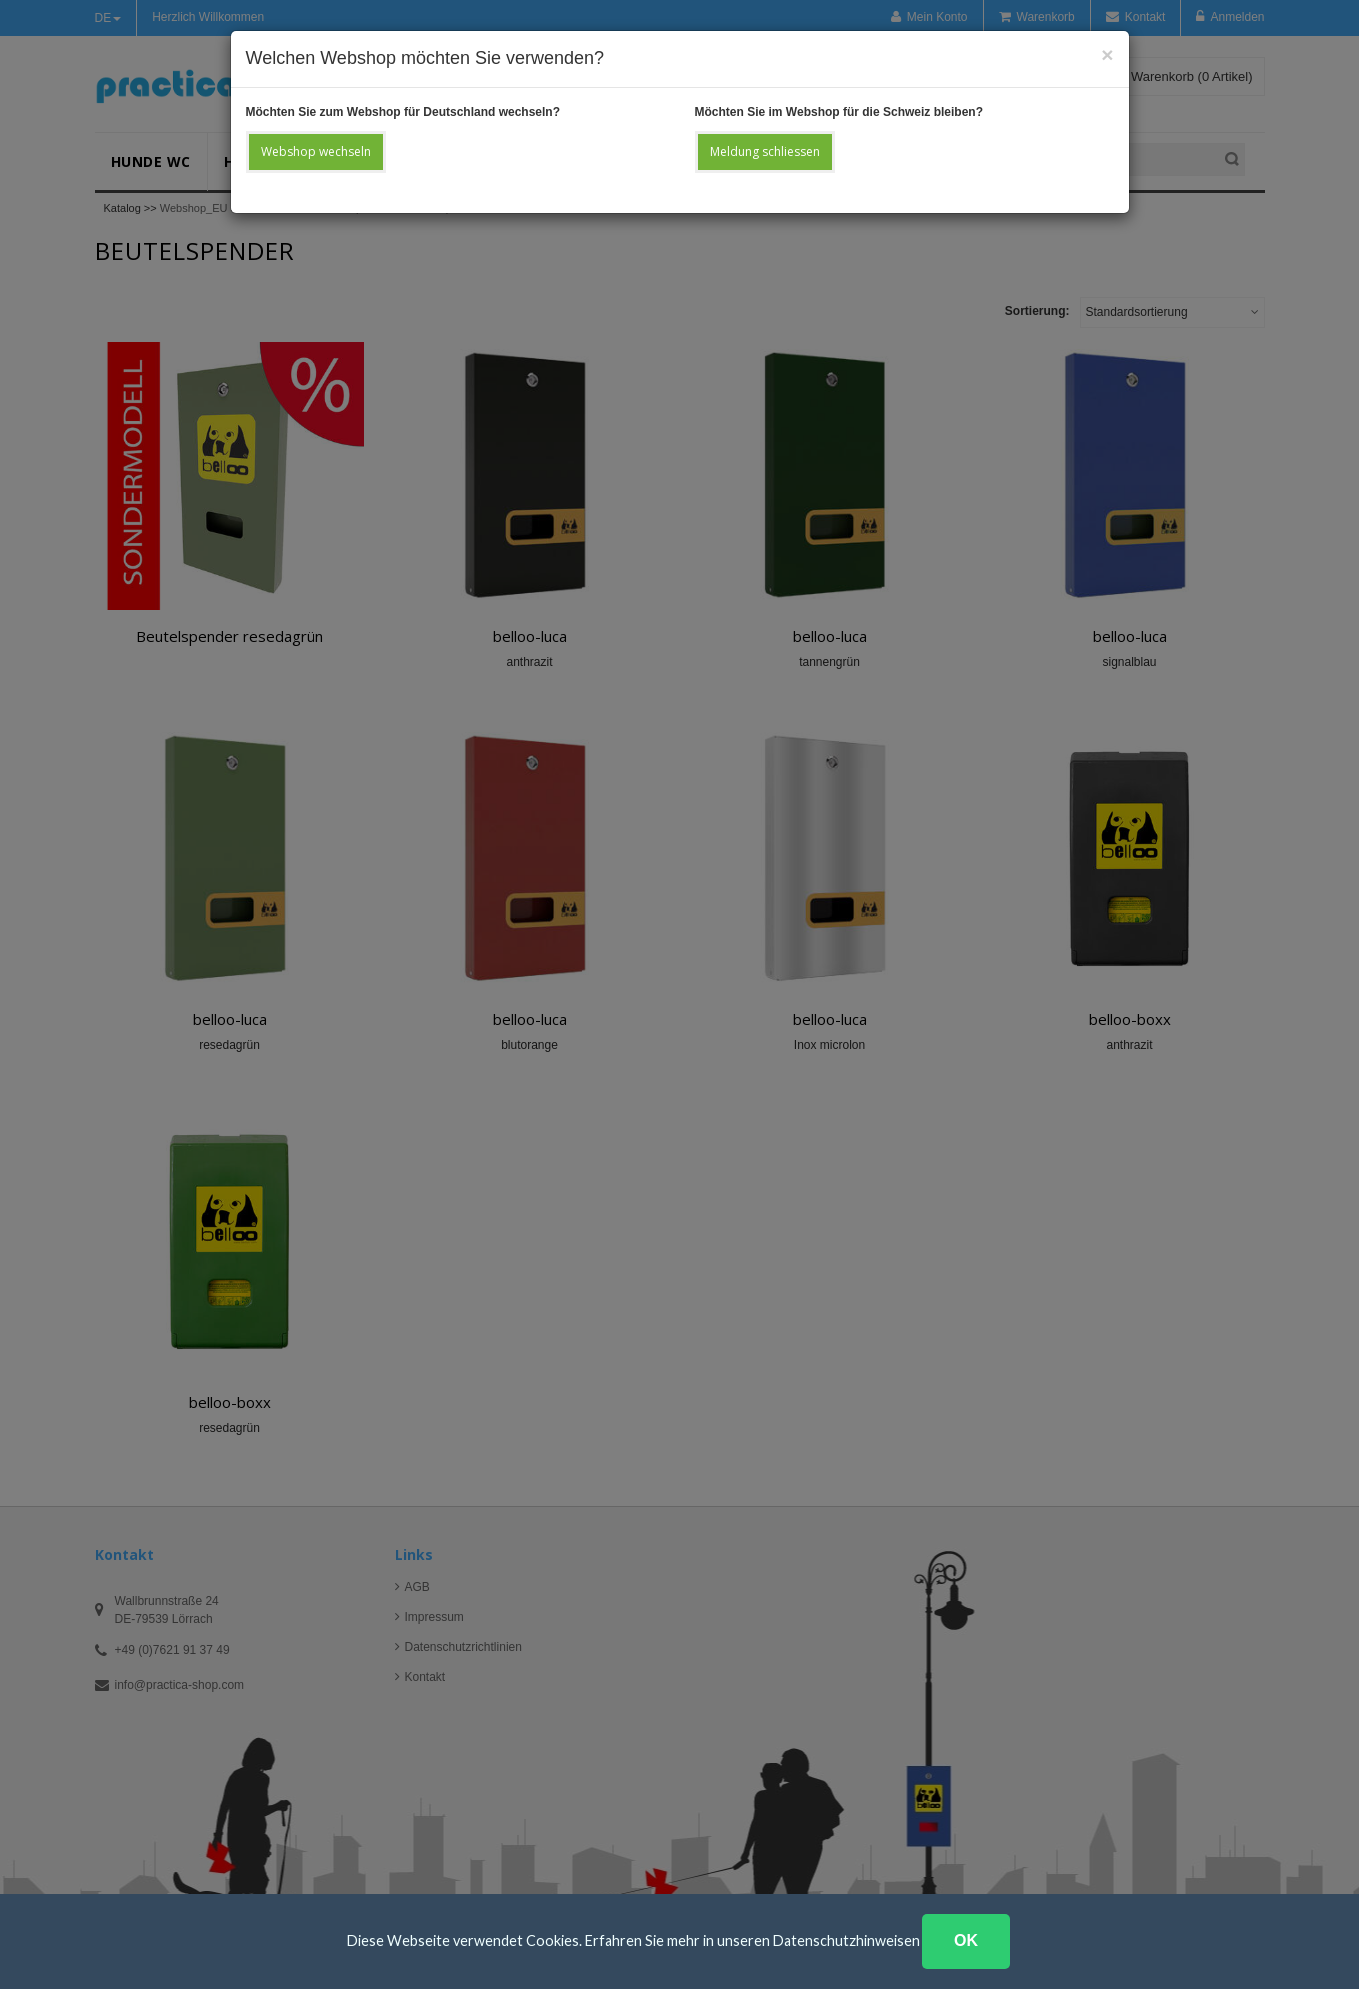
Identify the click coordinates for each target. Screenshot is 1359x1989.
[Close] (1107, 54)
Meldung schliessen (765, 151)
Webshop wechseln (316, 151)
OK (966, 1940)
